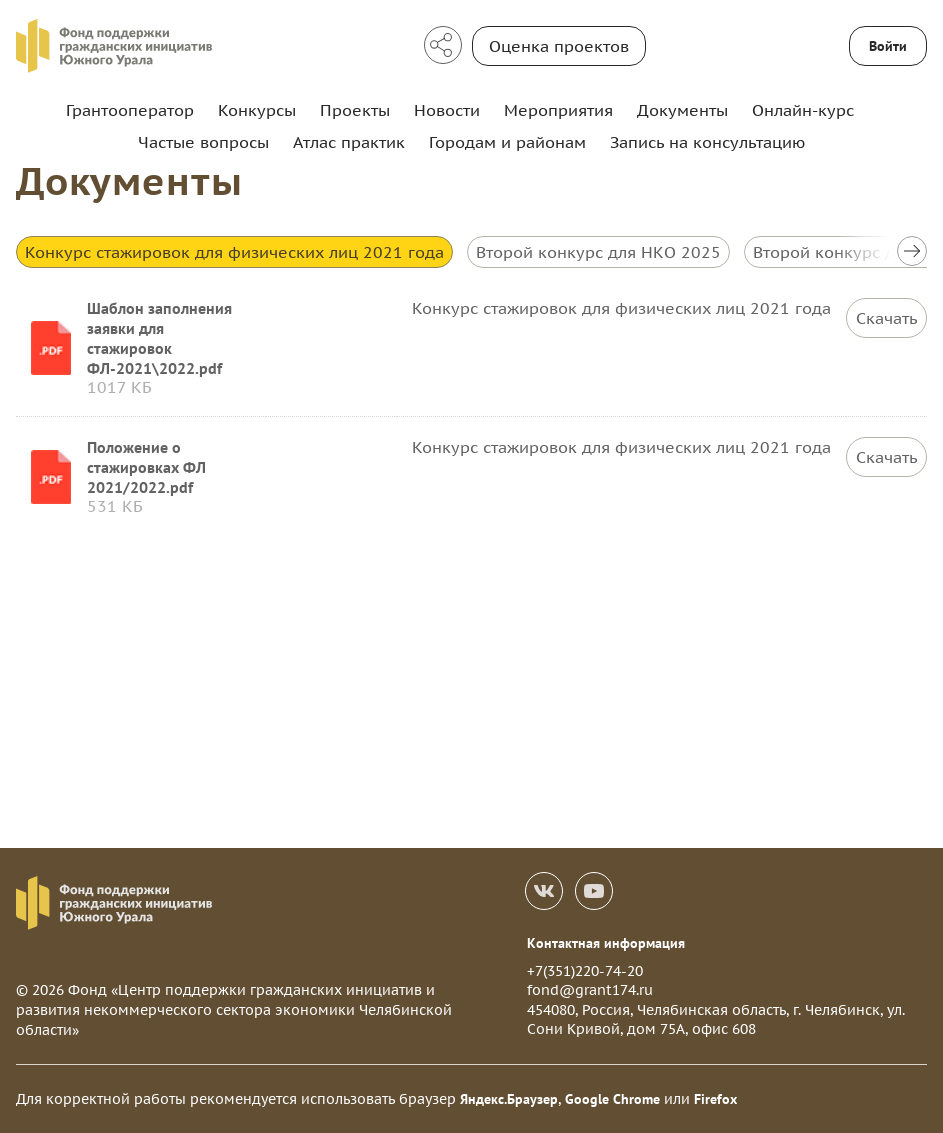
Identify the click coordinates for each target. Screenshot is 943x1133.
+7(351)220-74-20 (585, 971)
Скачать (887, 318)
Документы (682, 110)
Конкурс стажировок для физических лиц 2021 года (234, 252)
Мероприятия (558, 110)
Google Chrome (612, 1099)
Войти (888, 46)
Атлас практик (349, 142)
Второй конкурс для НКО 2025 (598, 252)
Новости (447, 110)
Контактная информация (606, 943)
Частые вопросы (203, 142)
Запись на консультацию (707, 142)
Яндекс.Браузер (509, 1099)
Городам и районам (507, 142)
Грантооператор (130, 110)
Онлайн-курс (803, 110)
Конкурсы (257, 110)
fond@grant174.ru (590, 990)
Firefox (715, 1099)
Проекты (355, 110)
